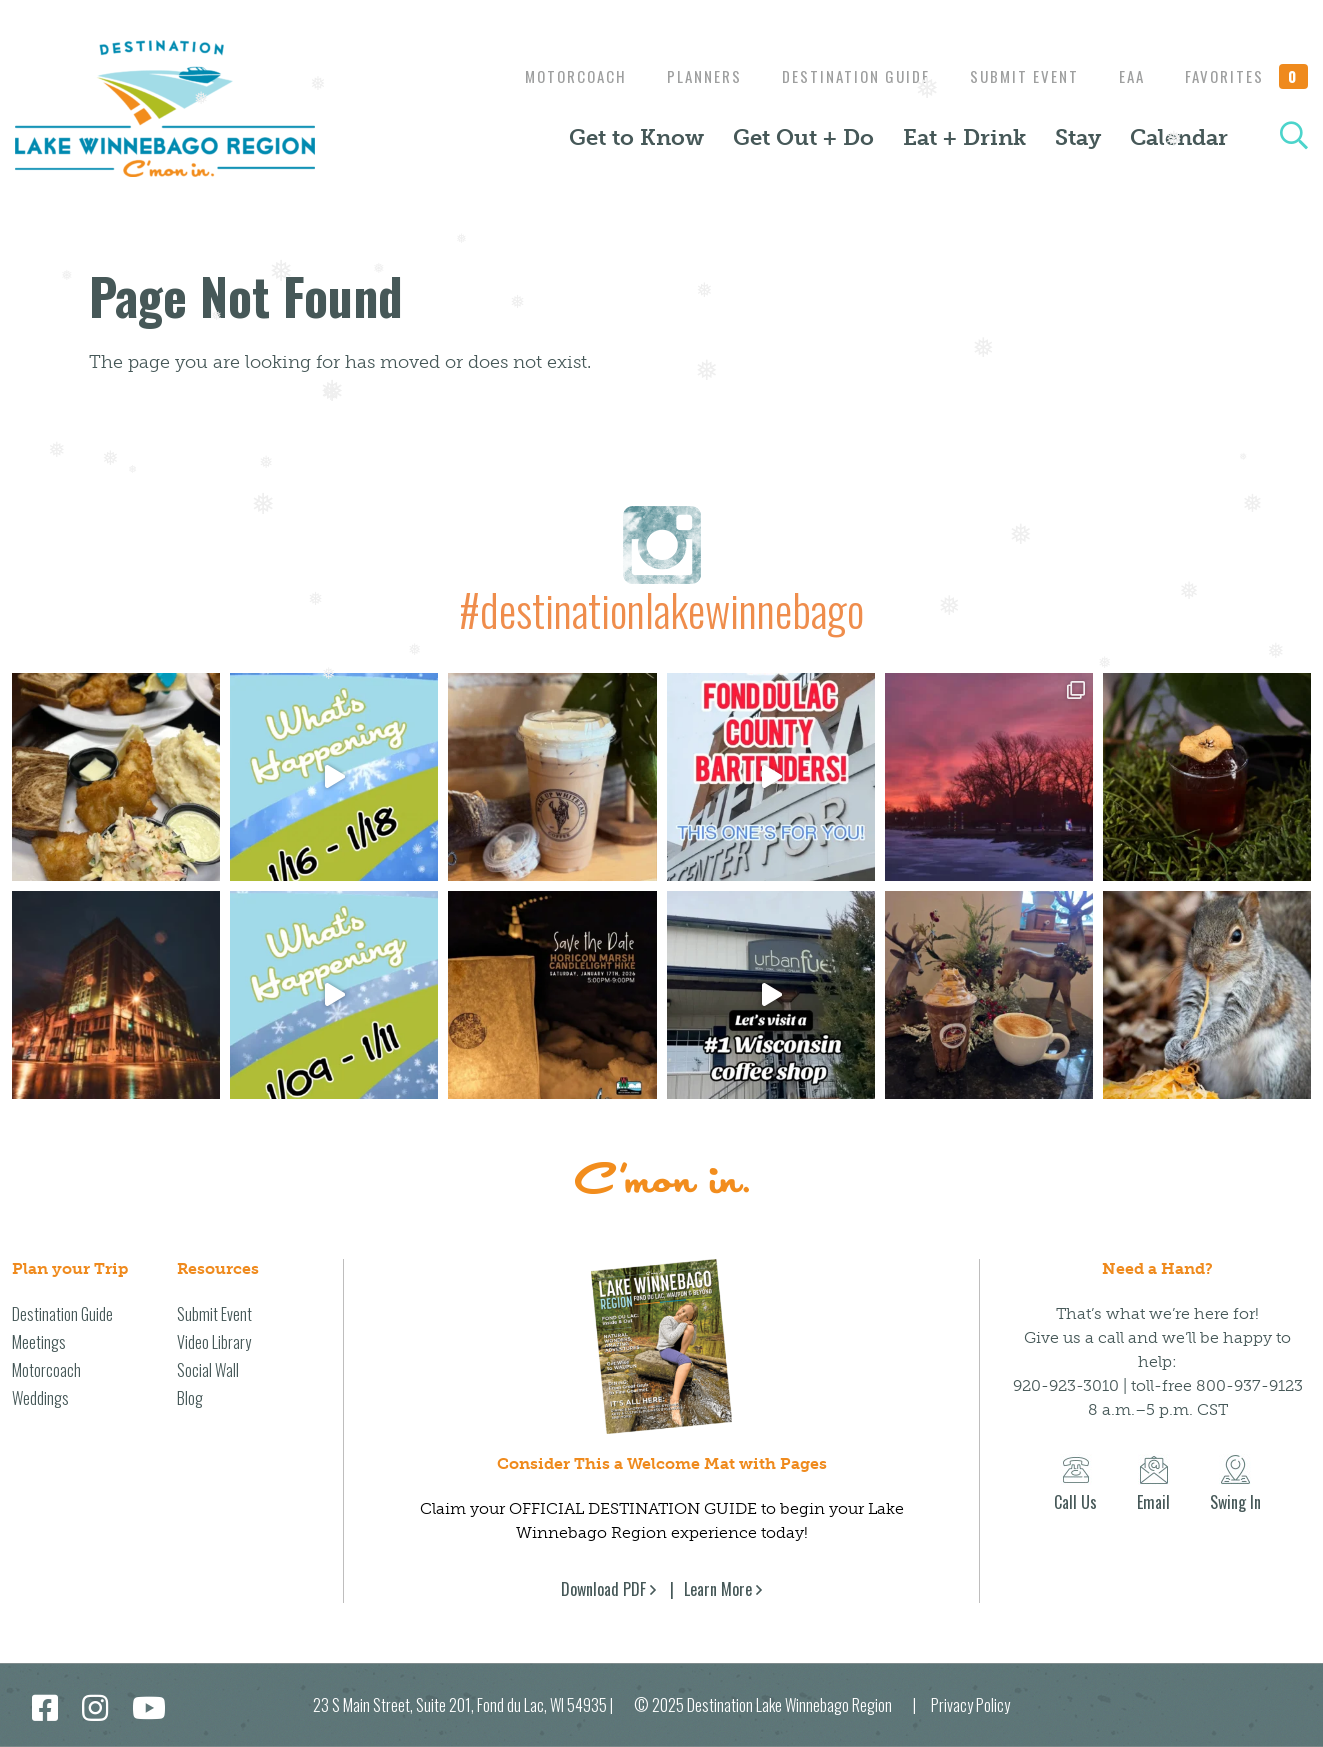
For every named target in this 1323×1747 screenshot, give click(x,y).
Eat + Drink (964, 137)
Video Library (214, 1342)
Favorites (1247, 76)
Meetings (39, 1342)
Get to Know (636, 137)
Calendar (1179, 137)
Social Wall (208, 1370)
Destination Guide (841, 76)
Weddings (40, 1398)
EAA (1127, 76)
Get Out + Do (803, 137)
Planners (684, 76)
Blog (190, 1398)
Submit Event (1014, 76)
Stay (1078, 137)
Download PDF (603, 1589)
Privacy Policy (970, 1705)
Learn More (718, 1589)
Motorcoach (551, 76)
